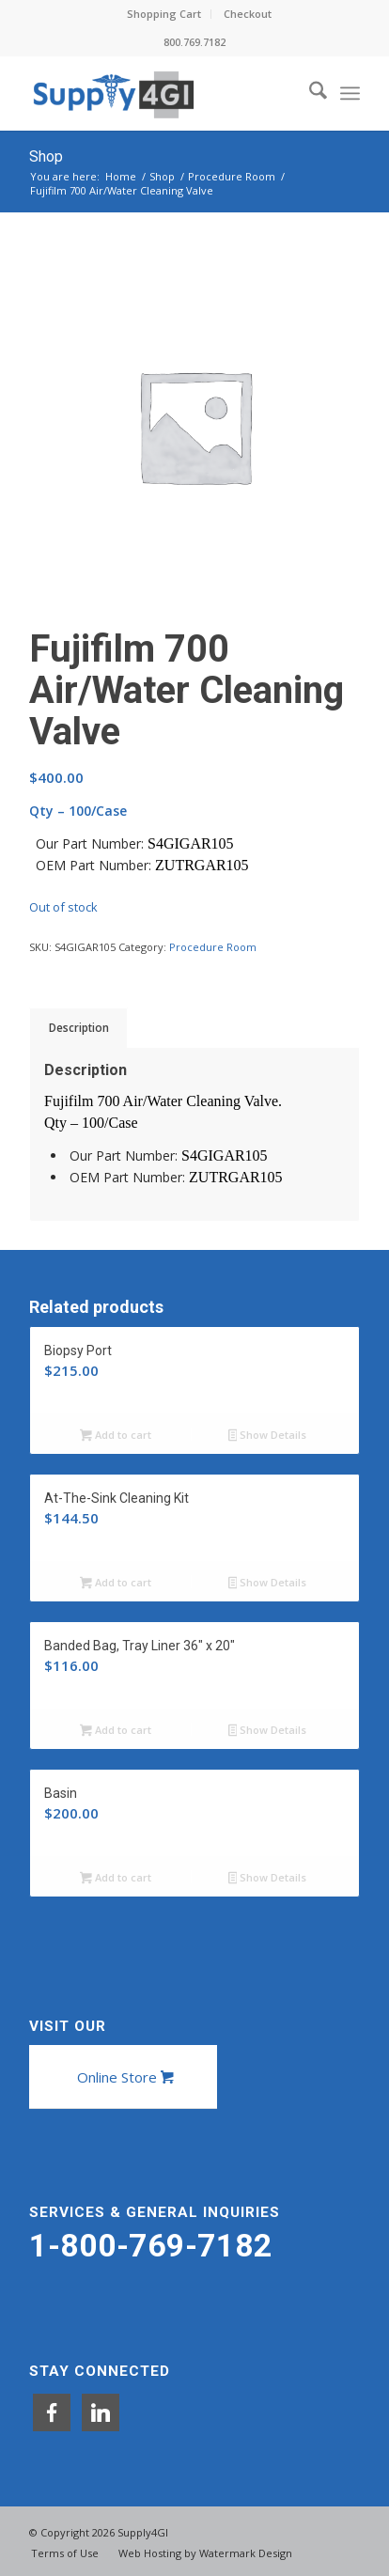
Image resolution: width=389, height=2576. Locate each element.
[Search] (308, 93)
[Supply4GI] (161, 93)
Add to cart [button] (115, 1436)
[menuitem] (164, 14)
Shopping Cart (164, 14)
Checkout (248, 14)
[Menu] (350, 93)
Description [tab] (79, 1028)
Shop (46, 156)
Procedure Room (213, 947)
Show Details (267, 1436)
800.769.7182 (194, 42)
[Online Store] (123, 2077)
